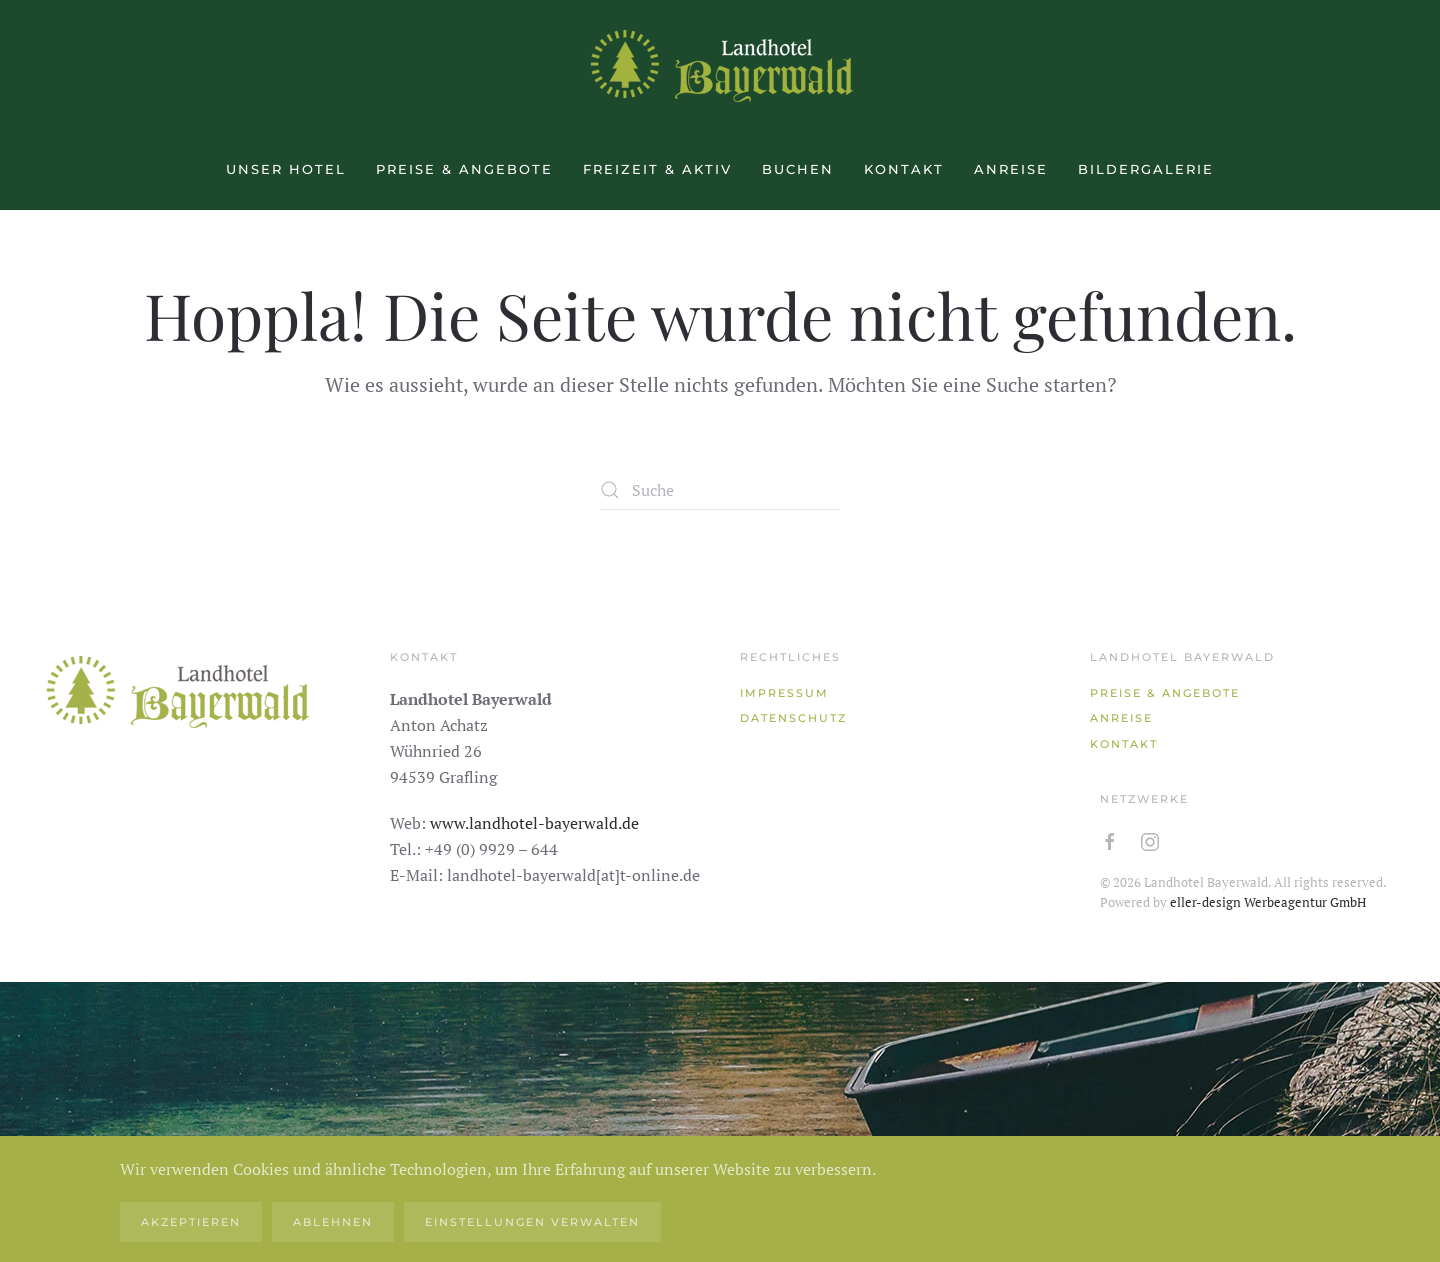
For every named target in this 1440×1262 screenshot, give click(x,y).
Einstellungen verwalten (532, 1222)
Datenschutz (793, 718)
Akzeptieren (191, 1222)
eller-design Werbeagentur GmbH (1268, 902)
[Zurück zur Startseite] (720, 65)
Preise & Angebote (464, 169)
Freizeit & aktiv (657, 169)
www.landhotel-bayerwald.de (534, 823)
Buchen (798, 169)
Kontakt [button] (904, 169)
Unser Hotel (286, 169)
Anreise (1011, 169)
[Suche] (720, 490)
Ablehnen (333, 1222)
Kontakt (1124, 744)
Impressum (784, 693)
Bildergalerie (1146, 169)
